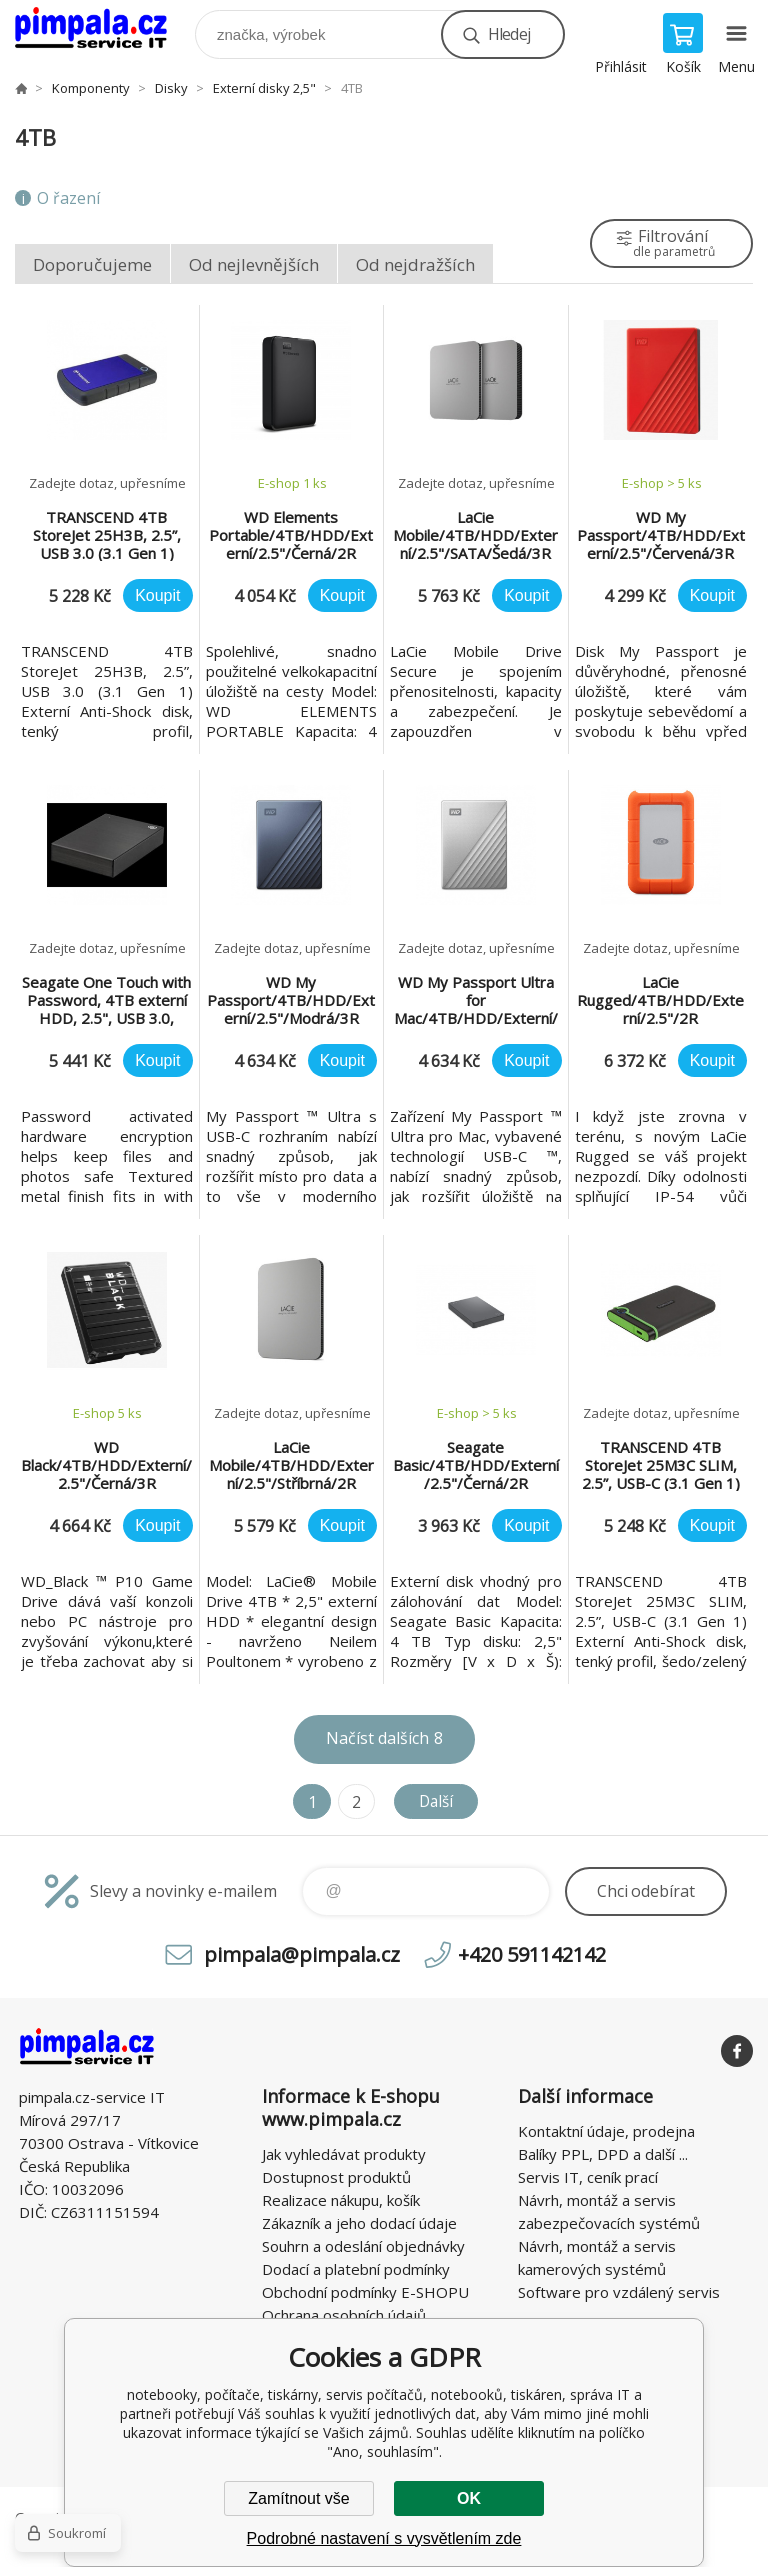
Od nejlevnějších (254, 264)
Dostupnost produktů (336, 2177)
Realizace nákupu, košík (341, 2200)
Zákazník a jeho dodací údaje (359, 2223)
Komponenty (91, 88)
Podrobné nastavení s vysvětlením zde (384, 2538)
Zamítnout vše (298, 2498)
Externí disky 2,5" (264, 88)
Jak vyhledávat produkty (344, 2154)
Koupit (157, 595)
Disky (171, 88)
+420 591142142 (532, 1954)
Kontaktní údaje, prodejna (606, 2131)
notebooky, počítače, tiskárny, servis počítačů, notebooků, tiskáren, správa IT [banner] (103, 29)
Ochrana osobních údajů (344, 2315)
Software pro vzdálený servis (619, 2292)
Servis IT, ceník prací (588, 2177)
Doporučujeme (92, 264)
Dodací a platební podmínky (356, 2269)
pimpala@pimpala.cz (302, 1954)
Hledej (509, 34)
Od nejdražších (415, 264)
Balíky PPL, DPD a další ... (603, 2154)
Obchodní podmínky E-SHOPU (365, 2292)
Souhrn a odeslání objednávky (363, 2246)
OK (469, 2498)
